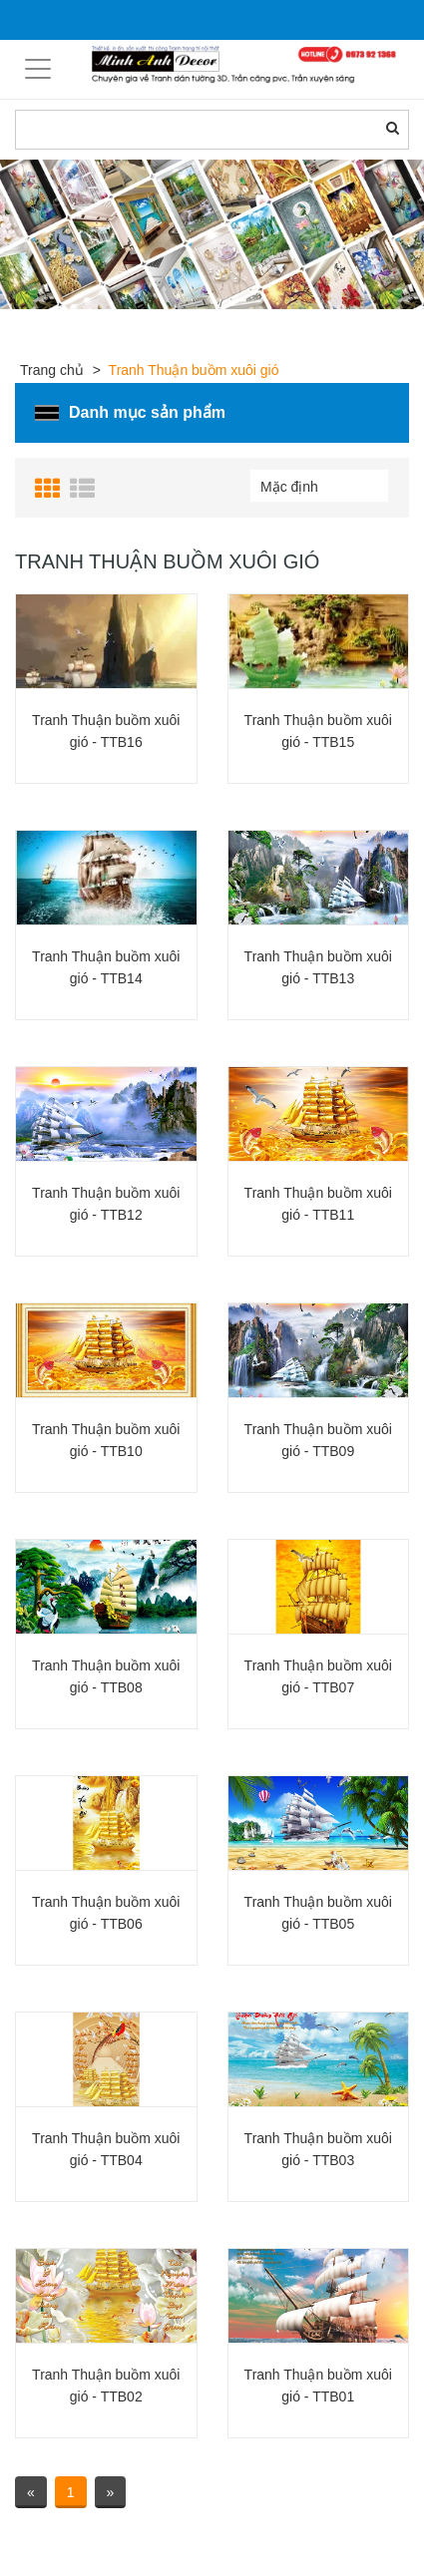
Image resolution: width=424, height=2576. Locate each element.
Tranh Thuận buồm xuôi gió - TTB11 (318, 1204)
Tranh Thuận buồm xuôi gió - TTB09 (318, 1440)
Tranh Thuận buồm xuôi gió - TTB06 (106, 1913)
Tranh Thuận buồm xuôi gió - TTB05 (318, 1913)
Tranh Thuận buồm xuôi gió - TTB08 (106, 1676)
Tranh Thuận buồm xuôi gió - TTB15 (318, 731)
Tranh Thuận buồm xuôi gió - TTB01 (318, 2385)
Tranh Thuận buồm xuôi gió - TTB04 (106, 2149)
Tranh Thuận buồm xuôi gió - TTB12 (106, 1204)
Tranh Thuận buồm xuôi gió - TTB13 (318, 967)
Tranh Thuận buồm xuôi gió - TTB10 (106, 1440)
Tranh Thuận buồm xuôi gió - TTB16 (106, 731)
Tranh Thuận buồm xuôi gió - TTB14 (106, 967)
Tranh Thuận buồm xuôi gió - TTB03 (318, 2149)
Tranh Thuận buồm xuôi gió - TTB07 (318, 1676)
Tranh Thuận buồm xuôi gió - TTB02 (106, 2385)
